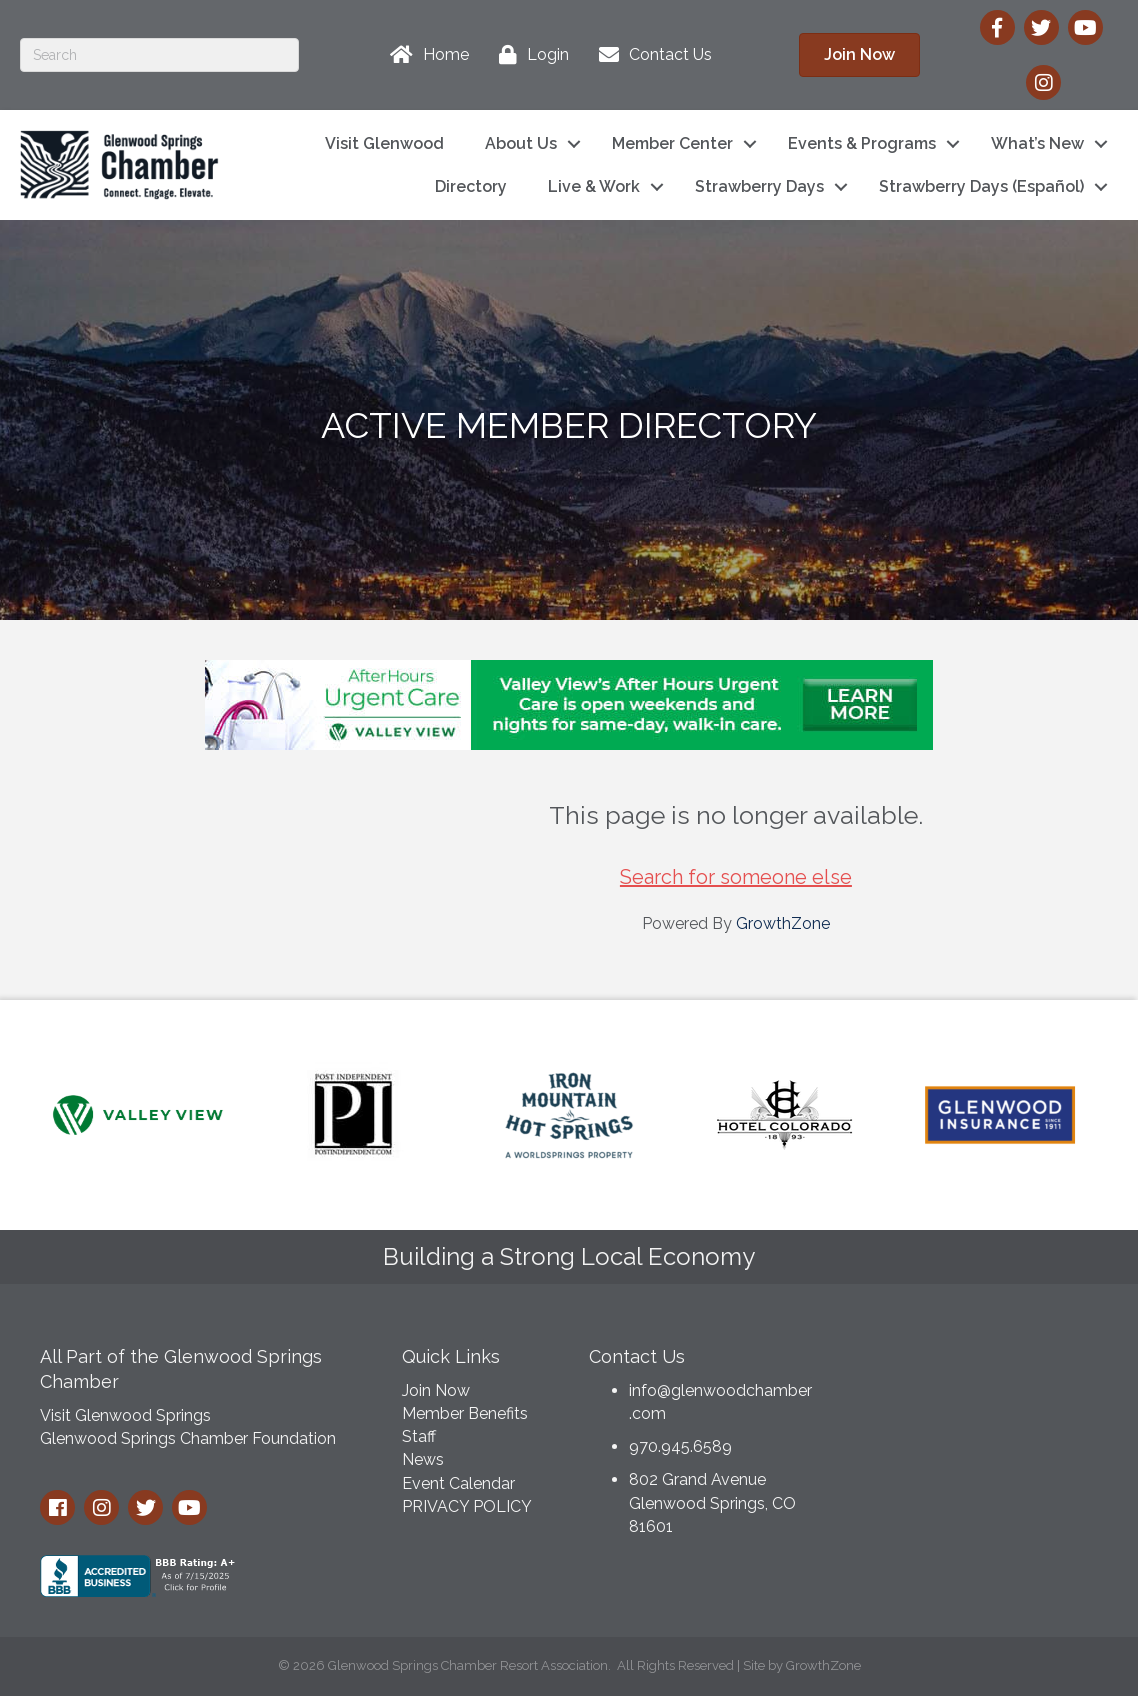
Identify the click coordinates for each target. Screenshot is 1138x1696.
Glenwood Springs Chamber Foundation (188, 1438)
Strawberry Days (759, 186)
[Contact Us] (650, 55)
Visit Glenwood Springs (125, 1415)
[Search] (159, 55)
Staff (419, 1436)
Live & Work (594, 186)
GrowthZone (783, 923)
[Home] (424, 55)
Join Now (436, 1390)
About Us (521, 143)
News (423, 1459)
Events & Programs (862, 143)
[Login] (529, 55)
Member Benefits (465, 1413)
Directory (471, 186)
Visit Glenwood (384, 143)
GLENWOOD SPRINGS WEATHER (975, 1409)
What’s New (1037, 143)
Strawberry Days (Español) (981, 186)
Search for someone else (736, 877)
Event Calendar (458, 1483)
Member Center (672, 143)
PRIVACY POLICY (467, 1506)
